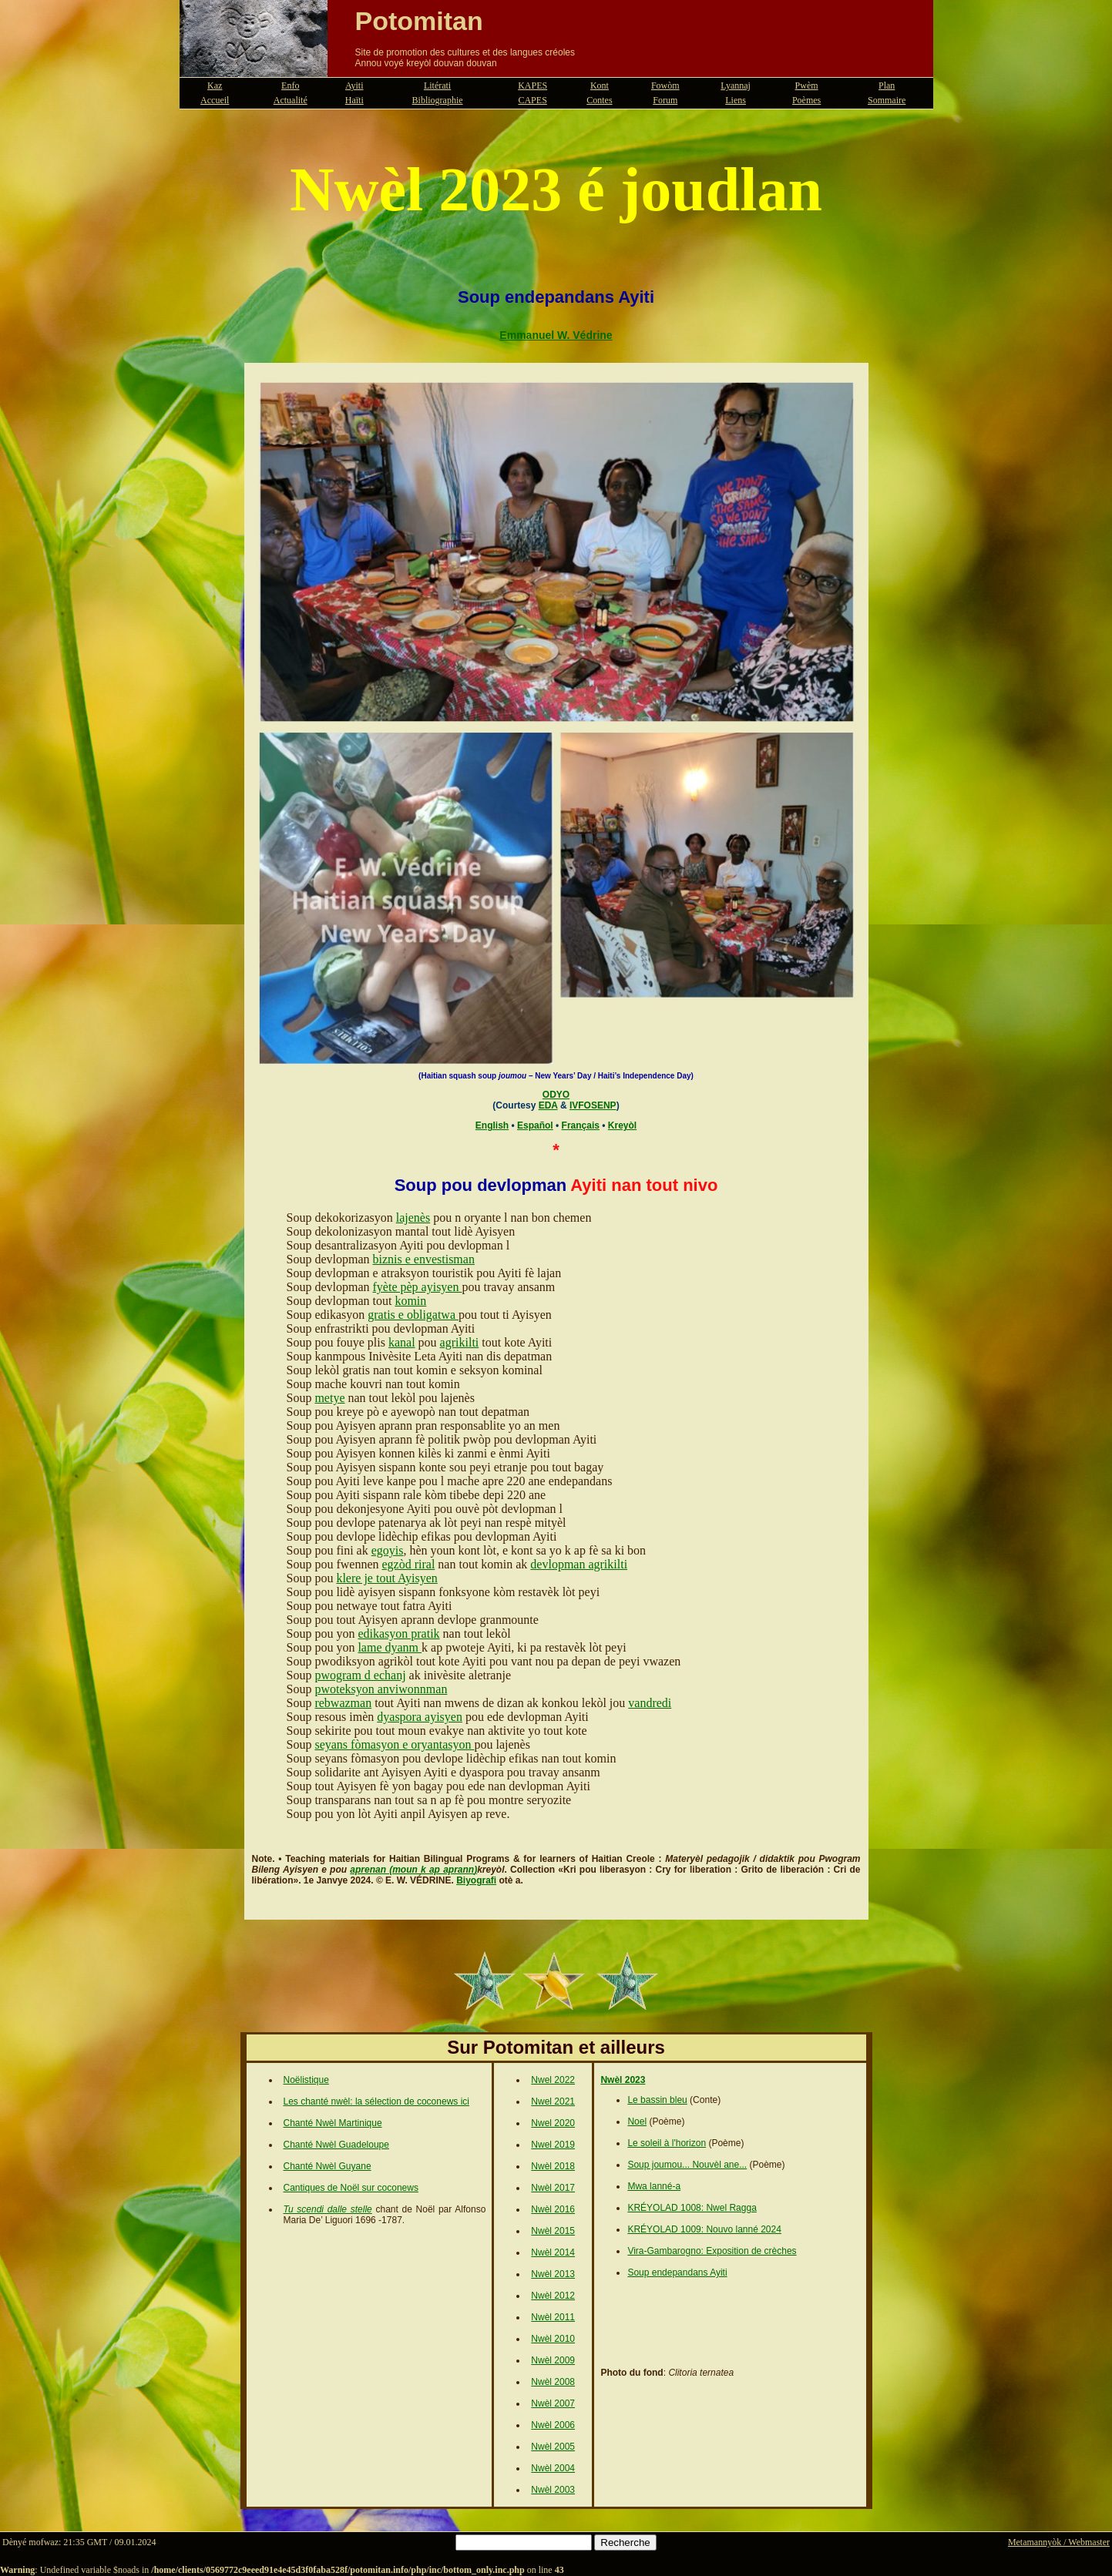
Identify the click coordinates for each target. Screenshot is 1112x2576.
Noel (637, 2121)
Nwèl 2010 (553, 2338)
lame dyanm (390, 1647)
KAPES (532, 85)
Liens (735, 100)
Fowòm (665, 85)
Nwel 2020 (553, 2123)
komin (410, 1300)
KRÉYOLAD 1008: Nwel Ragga (691, 2207)
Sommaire (886, 100)
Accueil (214, 100)
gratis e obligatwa (413, 1314)
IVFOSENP (592, 1105)
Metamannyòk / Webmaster (1059, 2542)
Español (535, 1125)
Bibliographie (437, 100)
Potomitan (419, 20)
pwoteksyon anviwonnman (380, 1689)
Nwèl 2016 (553, 2209)
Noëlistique (306, 2080)
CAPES (532, 100)
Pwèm (806, 85)
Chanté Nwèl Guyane (327, 2166)
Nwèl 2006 (553, 2425)
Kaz (214, 85)
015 (567, 2230)
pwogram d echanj (359, 1675)
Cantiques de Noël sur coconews (351, 2187)
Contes (599, 100)
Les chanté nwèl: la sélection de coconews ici (376, 2101)
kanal (401, 1342)
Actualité (290, 100)
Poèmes (806, 100)
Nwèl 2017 (553, 2187)
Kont (599, 85)
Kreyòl (622, 1125)
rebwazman (342, 1702)
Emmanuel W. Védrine (555, 335)
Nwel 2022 (553, 2080)
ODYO (556, 1094)
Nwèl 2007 (553, 2403)
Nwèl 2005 (553, 2446)
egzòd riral (408, 1564)
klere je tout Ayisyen (386, 1578)
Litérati (437, 85)
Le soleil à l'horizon (666, 2143)
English (492, 1125)
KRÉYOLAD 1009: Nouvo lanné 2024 (704, 2229)
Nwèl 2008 (553, 2381)
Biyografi (476, 1880)
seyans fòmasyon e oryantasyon (394, 1744)
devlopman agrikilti (578, 1564)
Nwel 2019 (553, 2144)
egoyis (387, 1550)
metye (329, 1397)
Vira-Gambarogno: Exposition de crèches (711, 2251)
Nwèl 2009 (553, 2360)
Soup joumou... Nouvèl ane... (687, 2164)
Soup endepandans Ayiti (677, 2272)
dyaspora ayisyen (419, 1716)
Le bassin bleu (657, 2100)
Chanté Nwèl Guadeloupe (336, 2144)
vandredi (649, 1702)
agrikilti (459, 1342)
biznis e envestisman (424, 1259)
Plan (887, 85)
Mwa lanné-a (653, 2186)
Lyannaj (736, 85)
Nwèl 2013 (553, 2274)
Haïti (354, 100)
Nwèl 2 (545, 2230)
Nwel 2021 (553, 2101)
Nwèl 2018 (553, 2166)
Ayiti (354, 85)
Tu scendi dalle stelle (328, 2209)
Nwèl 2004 (553, 2468)
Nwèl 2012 (553, 2295)
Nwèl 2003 (553, 2489)
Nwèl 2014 (553, 2252)
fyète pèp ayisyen (417, 1286)
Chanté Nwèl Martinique (333, 2123)
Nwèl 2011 (553, 2317)
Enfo (290, 85)
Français (581, 1125)
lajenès (413, 1217)
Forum (665, 100)
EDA (548, 1105)
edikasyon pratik (398, 1633)
